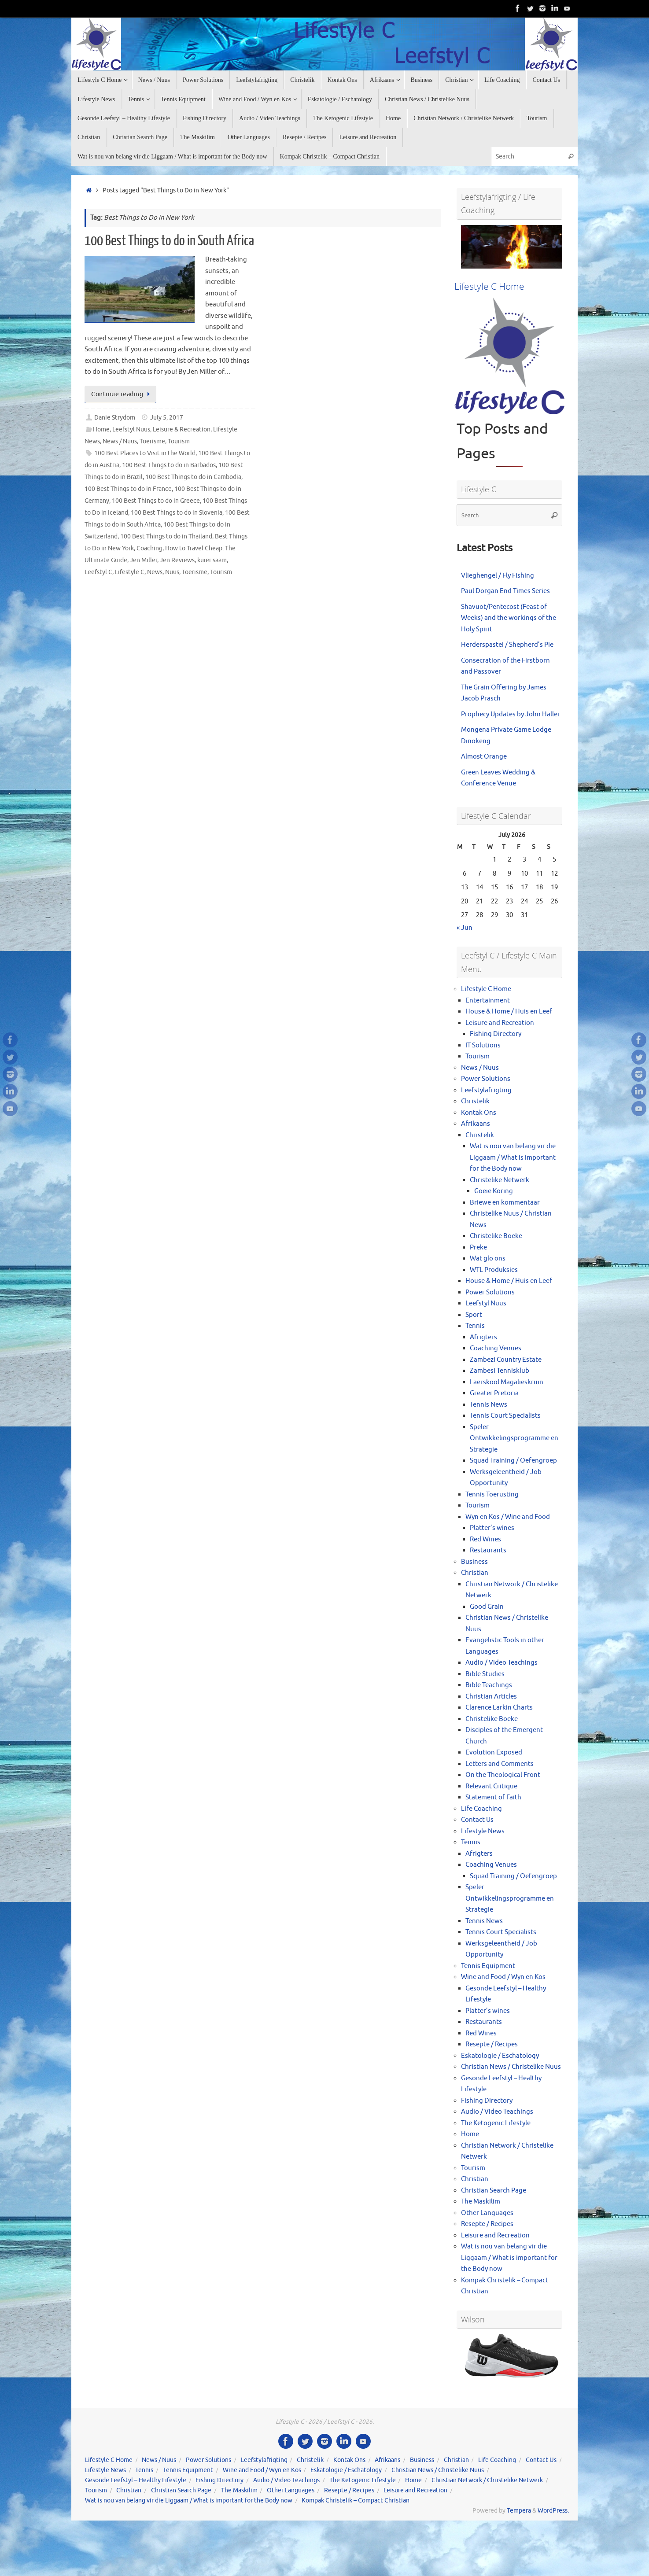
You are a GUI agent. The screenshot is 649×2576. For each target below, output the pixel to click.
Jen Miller (143, 560)
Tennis (475, 1326)
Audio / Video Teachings (501, 1662)
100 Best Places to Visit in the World (144, 453)
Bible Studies (485, 1674)
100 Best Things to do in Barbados (169, 465)
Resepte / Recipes (491, 2044)
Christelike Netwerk (499, 1180)
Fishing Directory (495, 1034)
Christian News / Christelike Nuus (511, 2067)
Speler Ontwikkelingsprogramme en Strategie (514, 1438)
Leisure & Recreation (181, 429)
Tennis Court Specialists (505, 1415)
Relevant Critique (491, 1786)
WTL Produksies (494, 1270)
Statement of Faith (493, 1797)
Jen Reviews (177, 560)
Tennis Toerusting (492, 1494)
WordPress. (553, 2510)
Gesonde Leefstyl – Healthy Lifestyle (135, 2480)
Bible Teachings (488, 1685)
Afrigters (483, 1337)
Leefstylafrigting (486, 1090)
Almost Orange (484, 756)
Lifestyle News (483, 1831)
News (154, 572)
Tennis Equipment (488, 1966)
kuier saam (212, 560)
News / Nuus (120, 441)
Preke (478, 1247)
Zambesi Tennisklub (499, 1371)
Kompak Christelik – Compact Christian (355, 2500)
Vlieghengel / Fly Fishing (497, 575)
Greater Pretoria (494, 1393)
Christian (474, 1573)
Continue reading (122, 394)
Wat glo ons (487, 1258)
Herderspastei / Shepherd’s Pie (507, 645)
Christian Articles (491, 1696)
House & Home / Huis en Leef (508, 1011)
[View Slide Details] (511, 247)
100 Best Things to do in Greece (156, 501)
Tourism (179, 441)
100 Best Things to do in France (128, 489)
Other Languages (487, 2213)
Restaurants (488, 1550)
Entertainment (487, 1000)
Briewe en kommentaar (505, 1202)
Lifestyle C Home (486, 989)
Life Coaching (481, 1809)
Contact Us (477, 1820)
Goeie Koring (493, 1191)
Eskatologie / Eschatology (500, 2056)
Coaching (149, 548)
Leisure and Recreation (499, 1023)
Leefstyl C (98, 572)
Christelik (475, 1101)
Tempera (519, 2510)
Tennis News (488, 1404)
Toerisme (152, 441)
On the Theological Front (502, 1775)
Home (101, 429)
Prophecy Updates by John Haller (510, 714)
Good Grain (487, 1607)
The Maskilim (480, 2201)
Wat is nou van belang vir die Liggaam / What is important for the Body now (513, 1157)
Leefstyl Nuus (131, 429)
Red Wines (485, 1539)
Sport (473, 1315)
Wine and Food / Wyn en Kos (503, 1977)
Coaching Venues (495, 1348)
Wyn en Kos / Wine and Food (507, 1517)
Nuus (172, 572)
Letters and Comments (499, 1764)
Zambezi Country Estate (506, 1360)
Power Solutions (485, 1079)
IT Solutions (483, 1045)
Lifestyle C (129, 572)
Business (474, 1562)
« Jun (464, 928)
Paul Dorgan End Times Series (505, 591)
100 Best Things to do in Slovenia (176, 512)
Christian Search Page (493, 2190)
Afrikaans (475, 1124)
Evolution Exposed (493, 1752)
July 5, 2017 (166, 417)
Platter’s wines (492, 1528)
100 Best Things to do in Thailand (166, 536)
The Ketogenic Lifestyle (496, 2123)
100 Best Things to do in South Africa (169, 241)
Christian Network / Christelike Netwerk (487, 2480)
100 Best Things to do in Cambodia (193, 477)
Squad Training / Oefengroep (513, 1460)
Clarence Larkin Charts (499, 1707)
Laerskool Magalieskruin (506, 1382)
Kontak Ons (478, 1113)
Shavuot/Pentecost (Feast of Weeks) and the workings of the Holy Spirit (508, 618)
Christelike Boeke (496, 1236)
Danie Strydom (114, 417)
